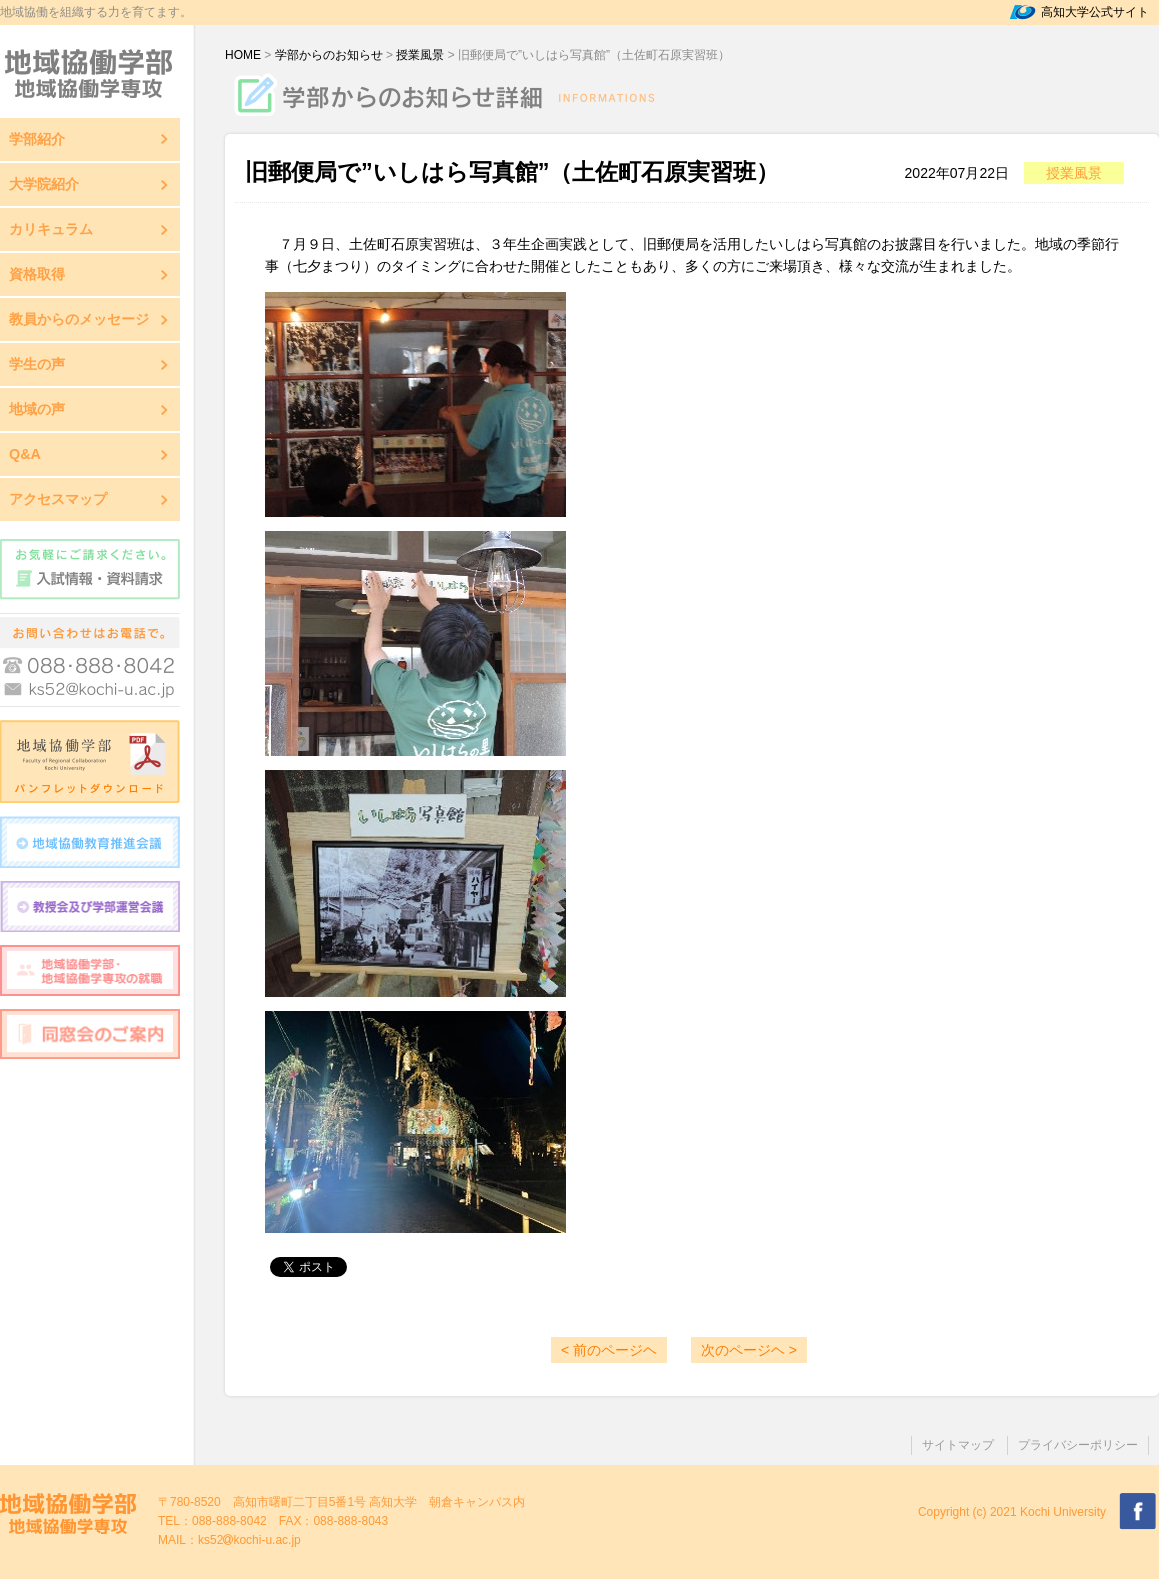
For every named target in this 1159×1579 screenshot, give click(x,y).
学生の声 (37, 364)
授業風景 (420, 55)
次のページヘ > (749, 1350)
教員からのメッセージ (79, 319)
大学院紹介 (44, 184)
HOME (243, 55)
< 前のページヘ (609, 1350)
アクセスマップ (58, 499)
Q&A (25, 454)
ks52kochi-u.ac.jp (249, 1540)
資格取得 (37, 274)
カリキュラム (51, 229)
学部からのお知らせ (329, 55)
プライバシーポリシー (1078, 1445)
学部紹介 (37, 139)
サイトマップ (958, 1445)
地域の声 (37, 409)
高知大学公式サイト (1095, 12)
